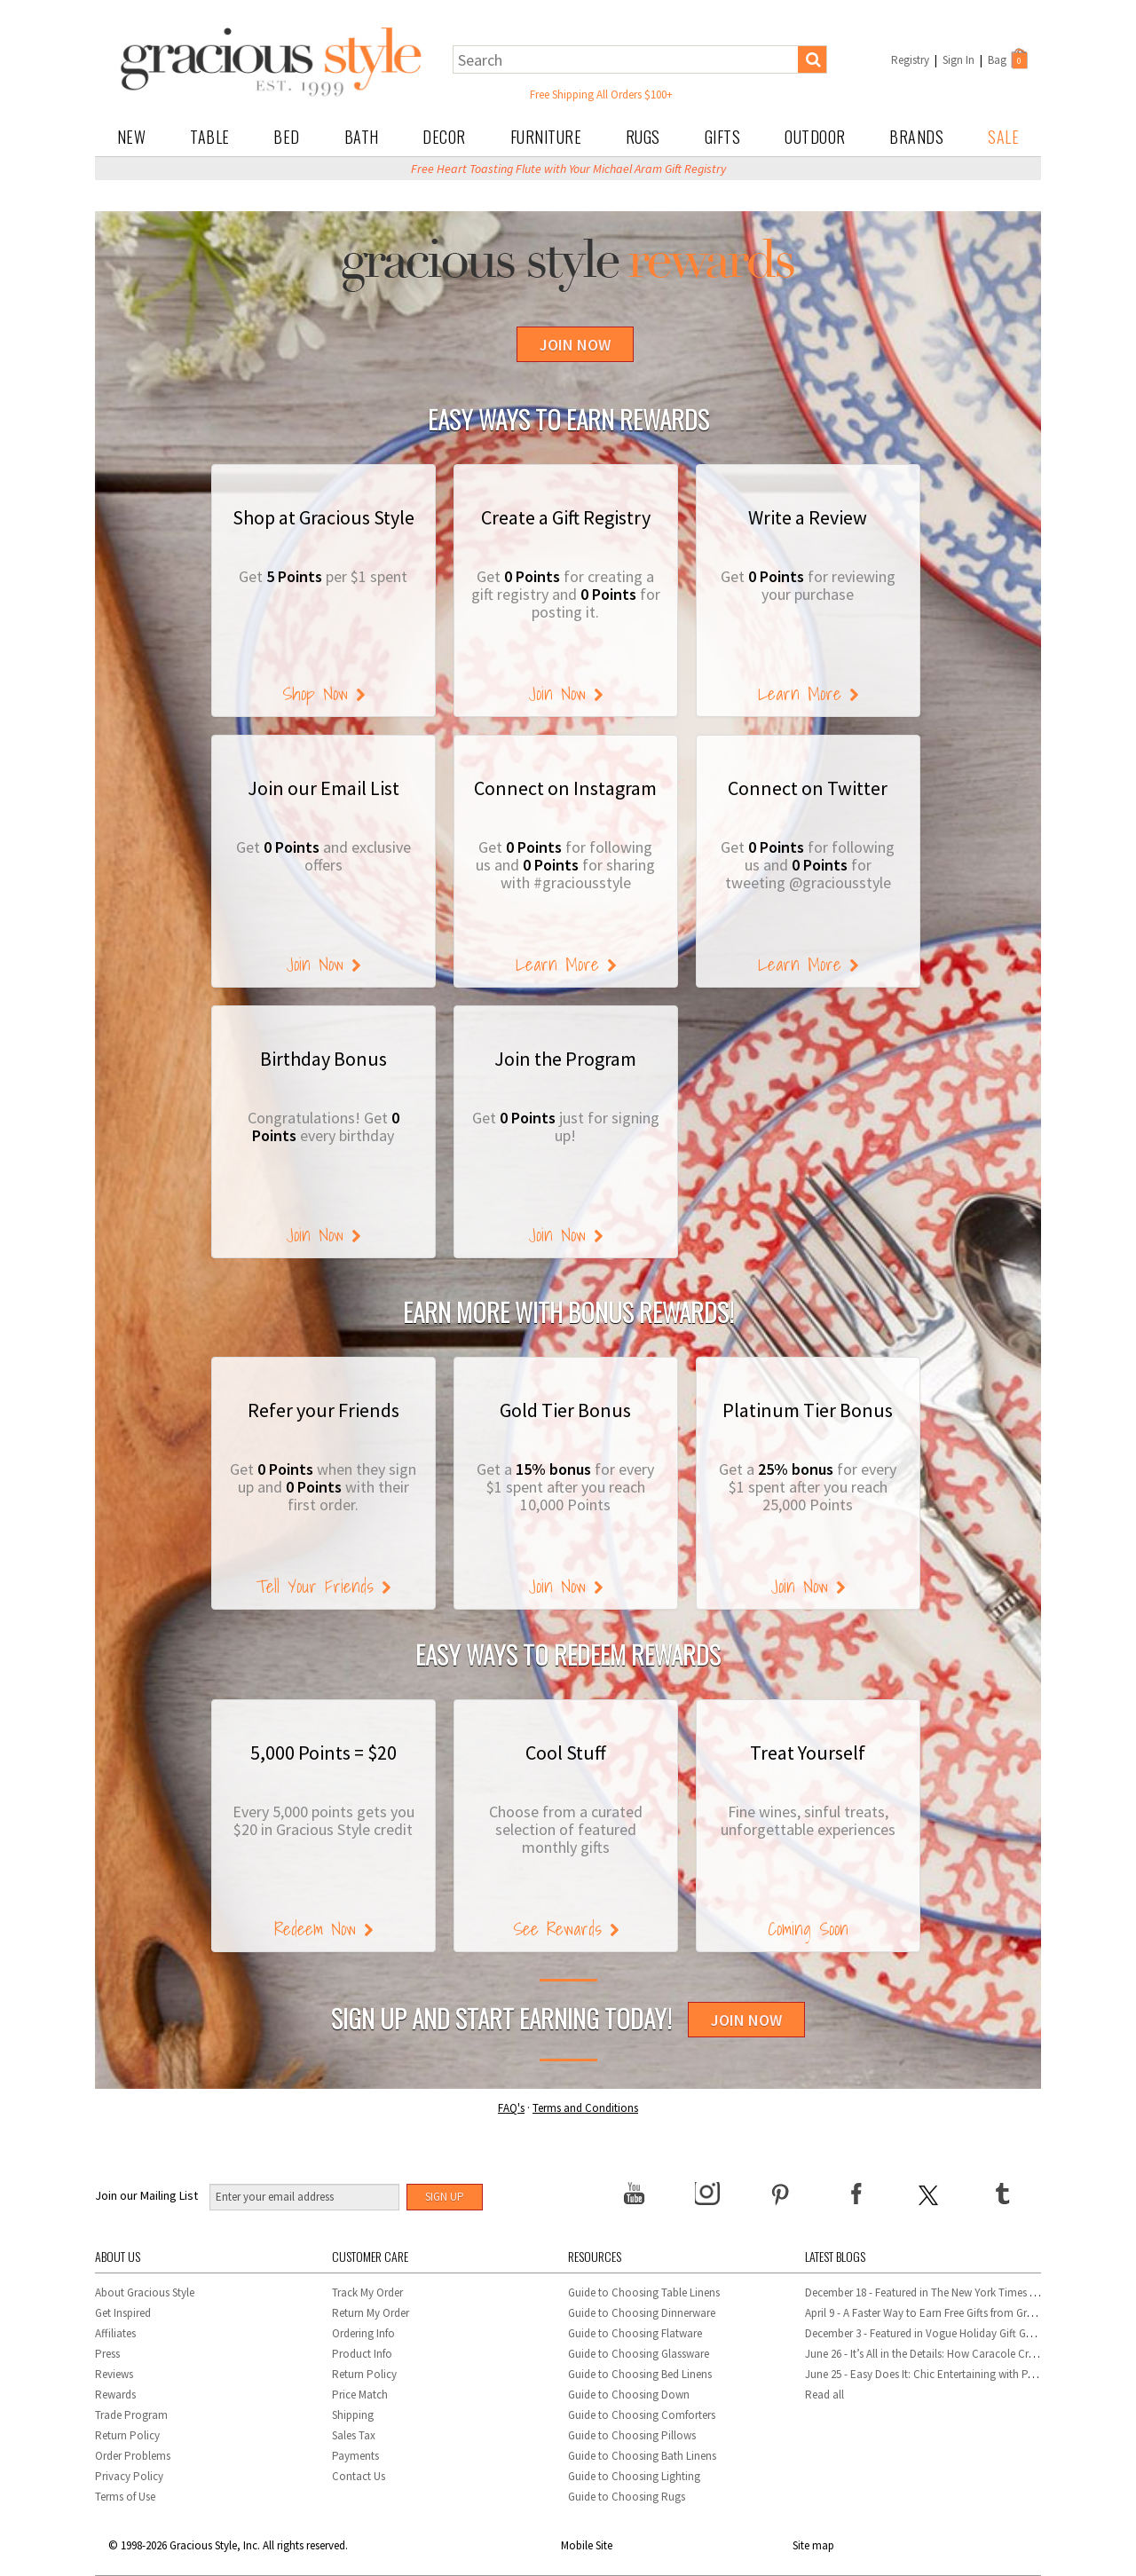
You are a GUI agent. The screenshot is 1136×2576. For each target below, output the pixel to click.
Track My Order (367, 2292)
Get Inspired (123, 2312)
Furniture (546, 136)
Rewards (115, 2394)
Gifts (723, 136)
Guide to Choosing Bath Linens (642, 2455)
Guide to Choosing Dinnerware (641, 2312)
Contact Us (358, 2476)
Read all (824, 2394)
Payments (355, 2455)
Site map (813, 2545)
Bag (1009, 58)
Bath (361, 136)
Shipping (353, 2414)
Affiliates (115, 2333)
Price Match (360, 2394)
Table (210, 136)
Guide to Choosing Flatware (635, 2333)
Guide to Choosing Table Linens (644, 2292)
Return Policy (127, 2435)
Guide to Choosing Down (629, 2394)
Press (107, 2353)
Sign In (958, 59)
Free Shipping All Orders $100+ (601, 94)
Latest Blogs (835, 2256)
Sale (1003, 136)
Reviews (114, 2374)
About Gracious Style (144, 2292)
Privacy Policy (129, 2476)
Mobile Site (586, 2545)
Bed (286, 136)
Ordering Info (363, 2333)
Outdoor (815, 136)
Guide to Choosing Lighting (635, 2476)
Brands (916, 136)
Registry (910, 59)
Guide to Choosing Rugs (626, 2496)
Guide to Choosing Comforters (641, 2414)
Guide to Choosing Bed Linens (640, 2374)
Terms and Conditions (585, 2107)
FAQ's (511, 2107)
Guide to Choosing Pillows (633, 2435)
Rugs (643, 136)
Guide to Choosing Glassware (638, 2353)
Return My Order (370, 2312)
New (131, 136)
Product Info (362, 2353)
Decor (444, 136)
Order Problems (132, 2455)
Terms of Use (125, 2496)
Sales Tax (353, 2435)
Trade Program (131, 2414)
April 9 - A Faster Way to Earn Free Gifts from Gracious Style (944, 2312)
